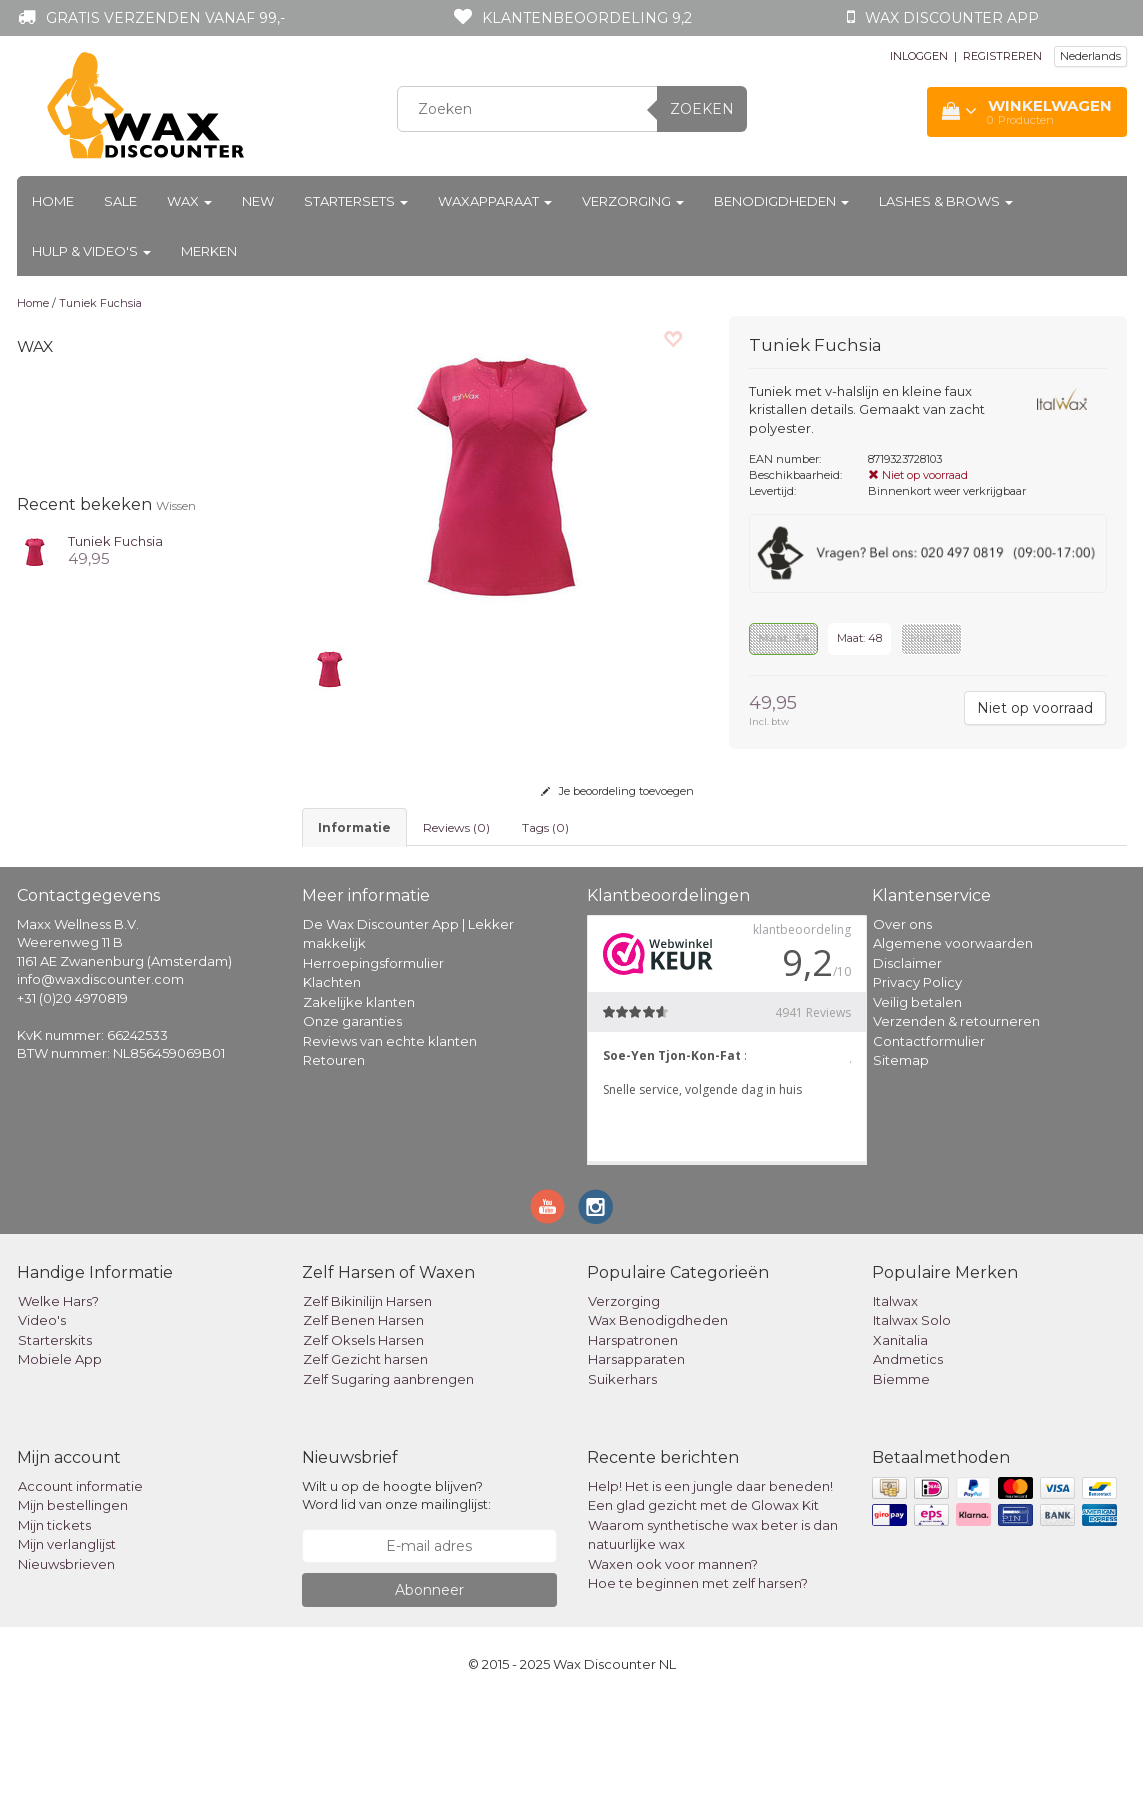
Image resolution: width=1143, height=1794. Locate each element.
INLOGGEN (919, 56)
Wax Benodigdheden (658, 1412)
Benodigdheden (781, 201)
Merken (209, 251)
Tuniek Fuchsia (100, 303)
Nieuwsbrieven (66, 1656)
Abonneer (429, 1682)
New (258, 201)
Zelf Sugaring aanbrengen (388, 1471)
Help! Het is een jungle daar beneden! (710, 1578)
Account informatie (80, 1578)
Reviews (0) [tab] (456, 827)
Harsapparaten (636, 1451)
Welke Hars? (58, 1393)
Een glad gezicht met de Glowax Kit (703, 1597)
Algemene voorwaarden (953, 1035)
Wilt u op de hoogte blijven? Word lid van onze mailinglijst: (396, 1587)
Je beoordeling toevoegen (617, 791)
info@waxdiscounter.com (100, 1071)
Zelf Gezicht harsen (365, 1451)
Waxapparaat (495, 201)
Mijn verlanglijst (67, 1636)
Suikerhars (622, 1471)
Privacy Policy (917, 1074)
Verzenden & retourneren (956, 1113)
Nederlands (1090, 56)
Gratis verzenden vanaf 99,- (165, 18)
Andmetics (908, 1451)
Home (53, 201)
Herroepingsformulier (373, 1055)
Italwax (895, 1393)
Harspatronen (633, 1432)
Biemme (901, 1471)
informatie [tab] (354, 827)
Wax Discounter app (952, 18)
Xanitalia (900, 1432)
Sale (120, 201)
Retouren (334, 1152)
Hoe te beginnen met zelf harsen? (698, 1675)
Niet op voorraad (1035, 708)
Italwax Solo (912, 1412)
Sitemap (901, 1152)
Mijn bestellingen (73, 1597)
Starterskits (55, 1432)
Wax (189, 201)
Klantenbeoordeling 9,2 (587, 18)
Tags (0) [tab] (545, 827)
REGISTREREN (1002, 56)
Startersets (356, 201)
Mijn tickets (54, 1617)
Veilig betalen (917, 1094)
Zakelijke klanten (359, 1094)
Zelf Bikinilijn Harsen (367, 1393)
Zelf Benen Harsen (363, 1412)
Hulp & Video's (91, 251)
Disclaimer (907, 1055)
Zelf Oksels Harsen (363, 1432)
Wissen (176, 505)
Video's (42, 1412)
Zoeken (702, 109)
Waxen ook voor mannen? (673, 1656)
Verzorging (633, 201)
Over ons (902, 1016)
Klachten (332, 1074)
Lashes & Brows (946, 201)
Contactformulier (929, 1133)
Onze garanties (352, 1113)
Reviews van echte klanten (390, 1133)
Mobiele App (60, 1451)
